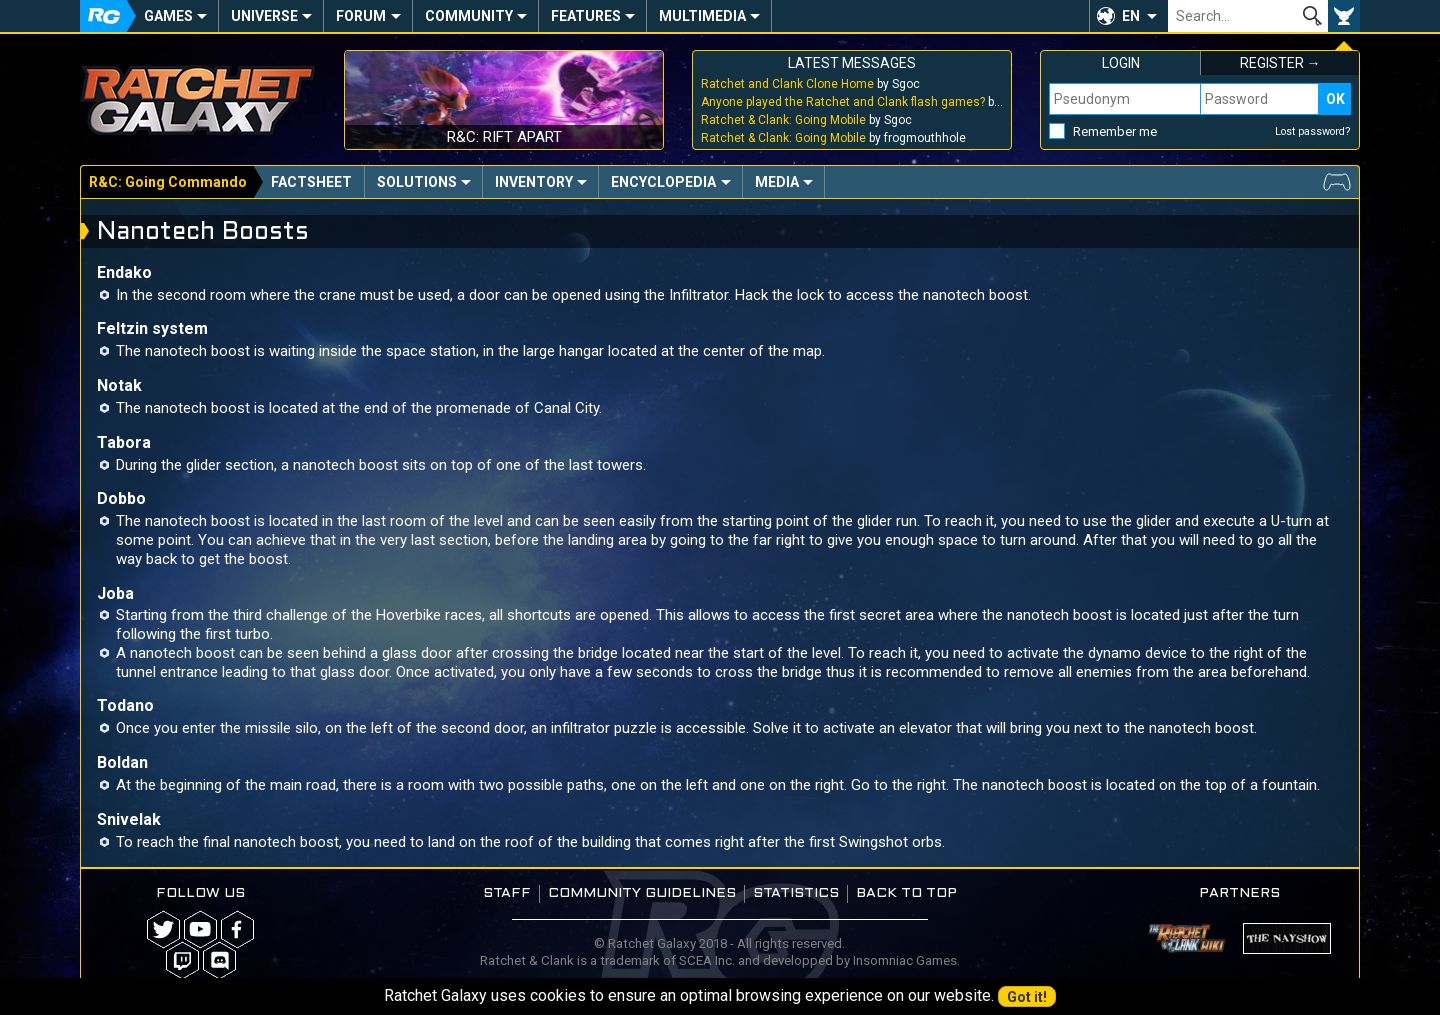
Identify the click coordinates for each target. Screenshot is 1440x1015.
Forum (361, 16)
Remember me (1115, 131)
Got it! (1027, 997)
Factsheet (311, 182)
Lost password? (1313, 131)
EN (1131, 16)
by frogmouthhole (833, 138)
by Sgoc (810, 84)
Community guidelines (642, 893)
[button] (1128, 16)
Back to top (906, 893)
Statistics (796, 893)
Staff (507, 893)
